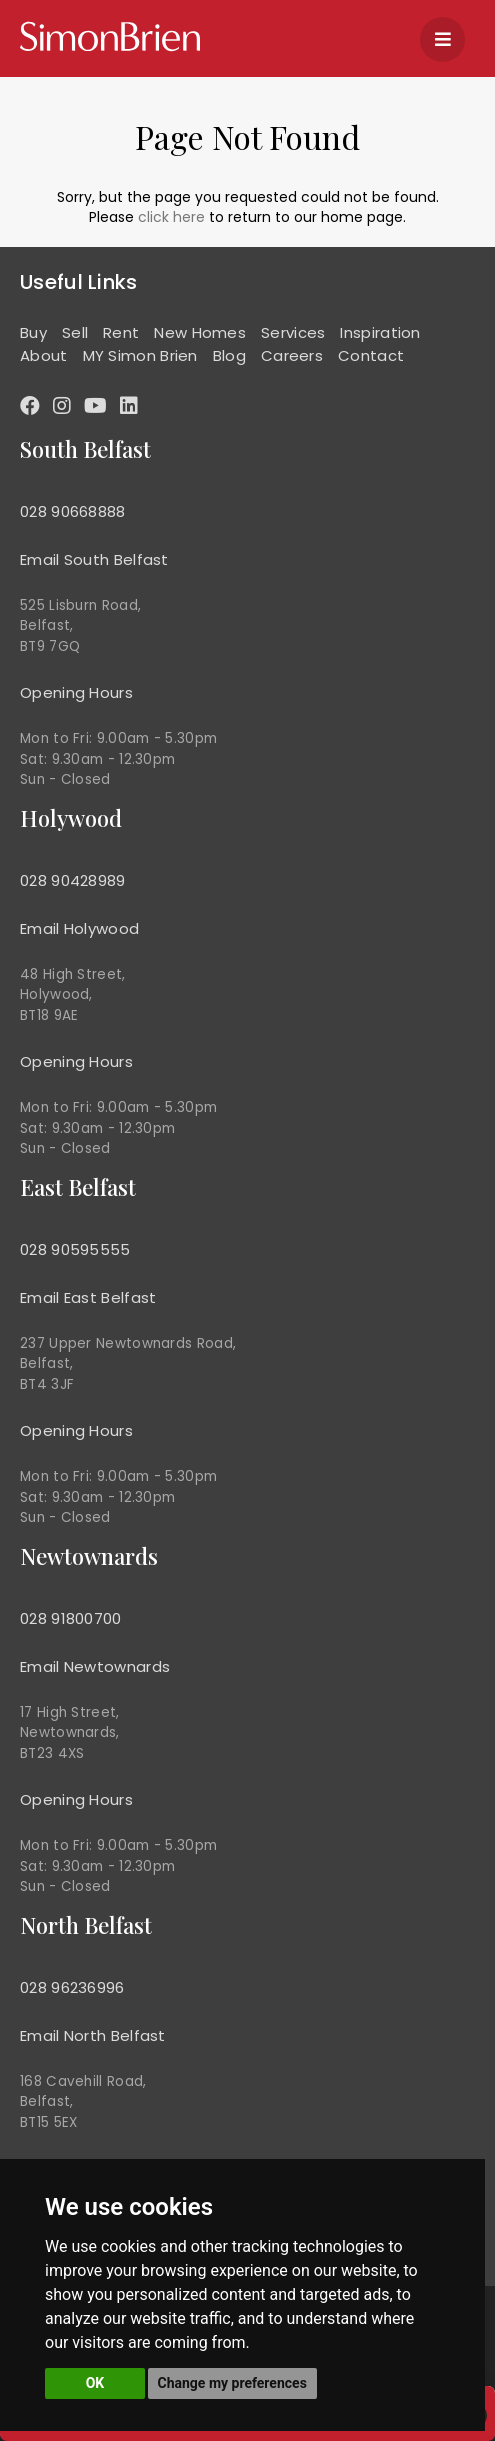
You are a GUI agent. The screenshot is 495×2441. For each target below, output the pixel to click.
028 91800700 (71, 1618)
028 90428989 (73, 880)
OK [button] (95, 2383)
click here (171, 217)
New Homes (200, 332)
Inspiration (380, 332)
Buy (33, 332)
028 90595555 (75, 1249)
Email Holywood (79, 928)
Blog (229, 355)
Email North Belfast (93, 2035)
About (44, 355)
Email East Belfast (88, 1297)
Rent (121, 332)
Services (293, 332)
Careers (292, 355)
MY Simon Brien (140, 355)
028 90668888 (73, 511)
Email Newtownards (95, 1666)
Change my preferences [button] (232, 2383)
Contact (371, 355)
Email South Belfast (94, 559)
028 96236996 (72, 1987)
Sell (75, 332)
